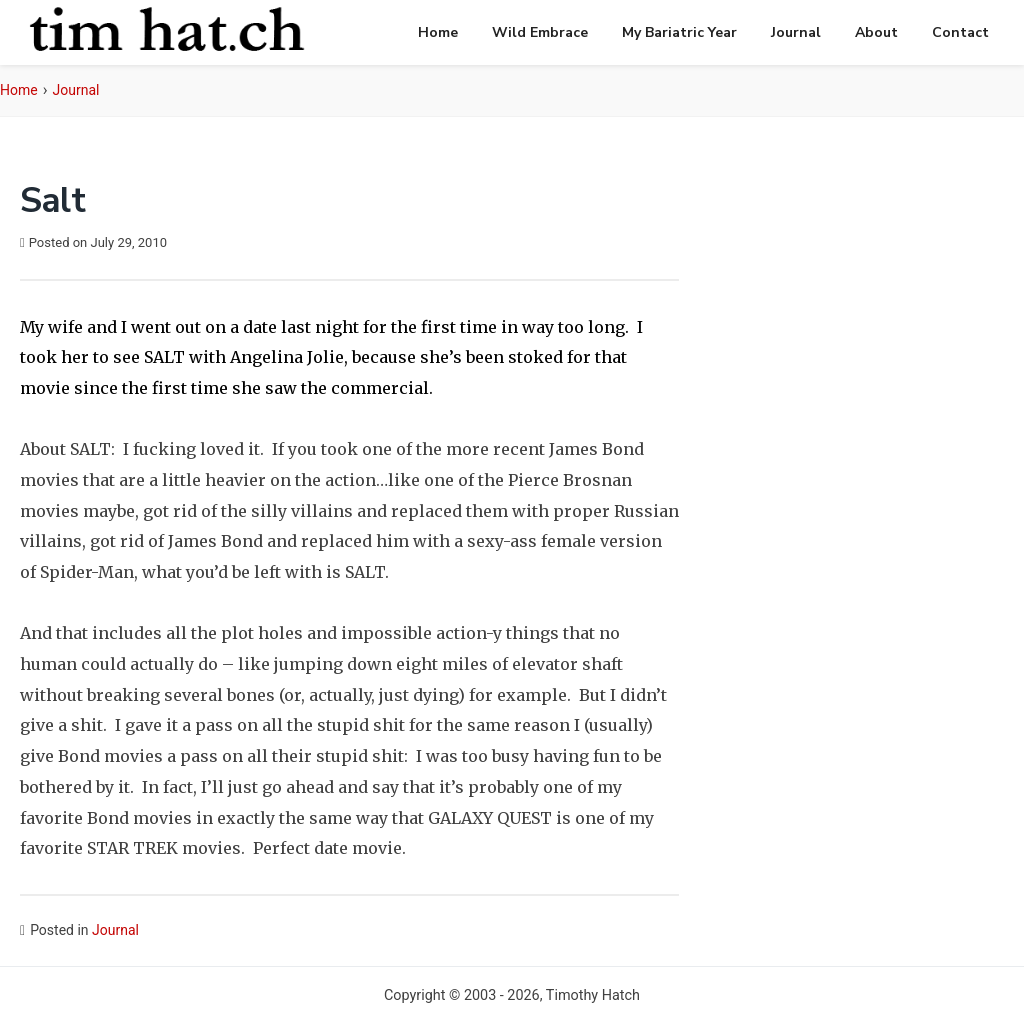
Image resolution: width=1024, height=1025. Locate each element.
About (876, 32)
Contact (960, 32)
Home (438, 32)
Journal (796, 32)
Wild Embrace (540, 32)
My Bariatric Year (679, 32)
